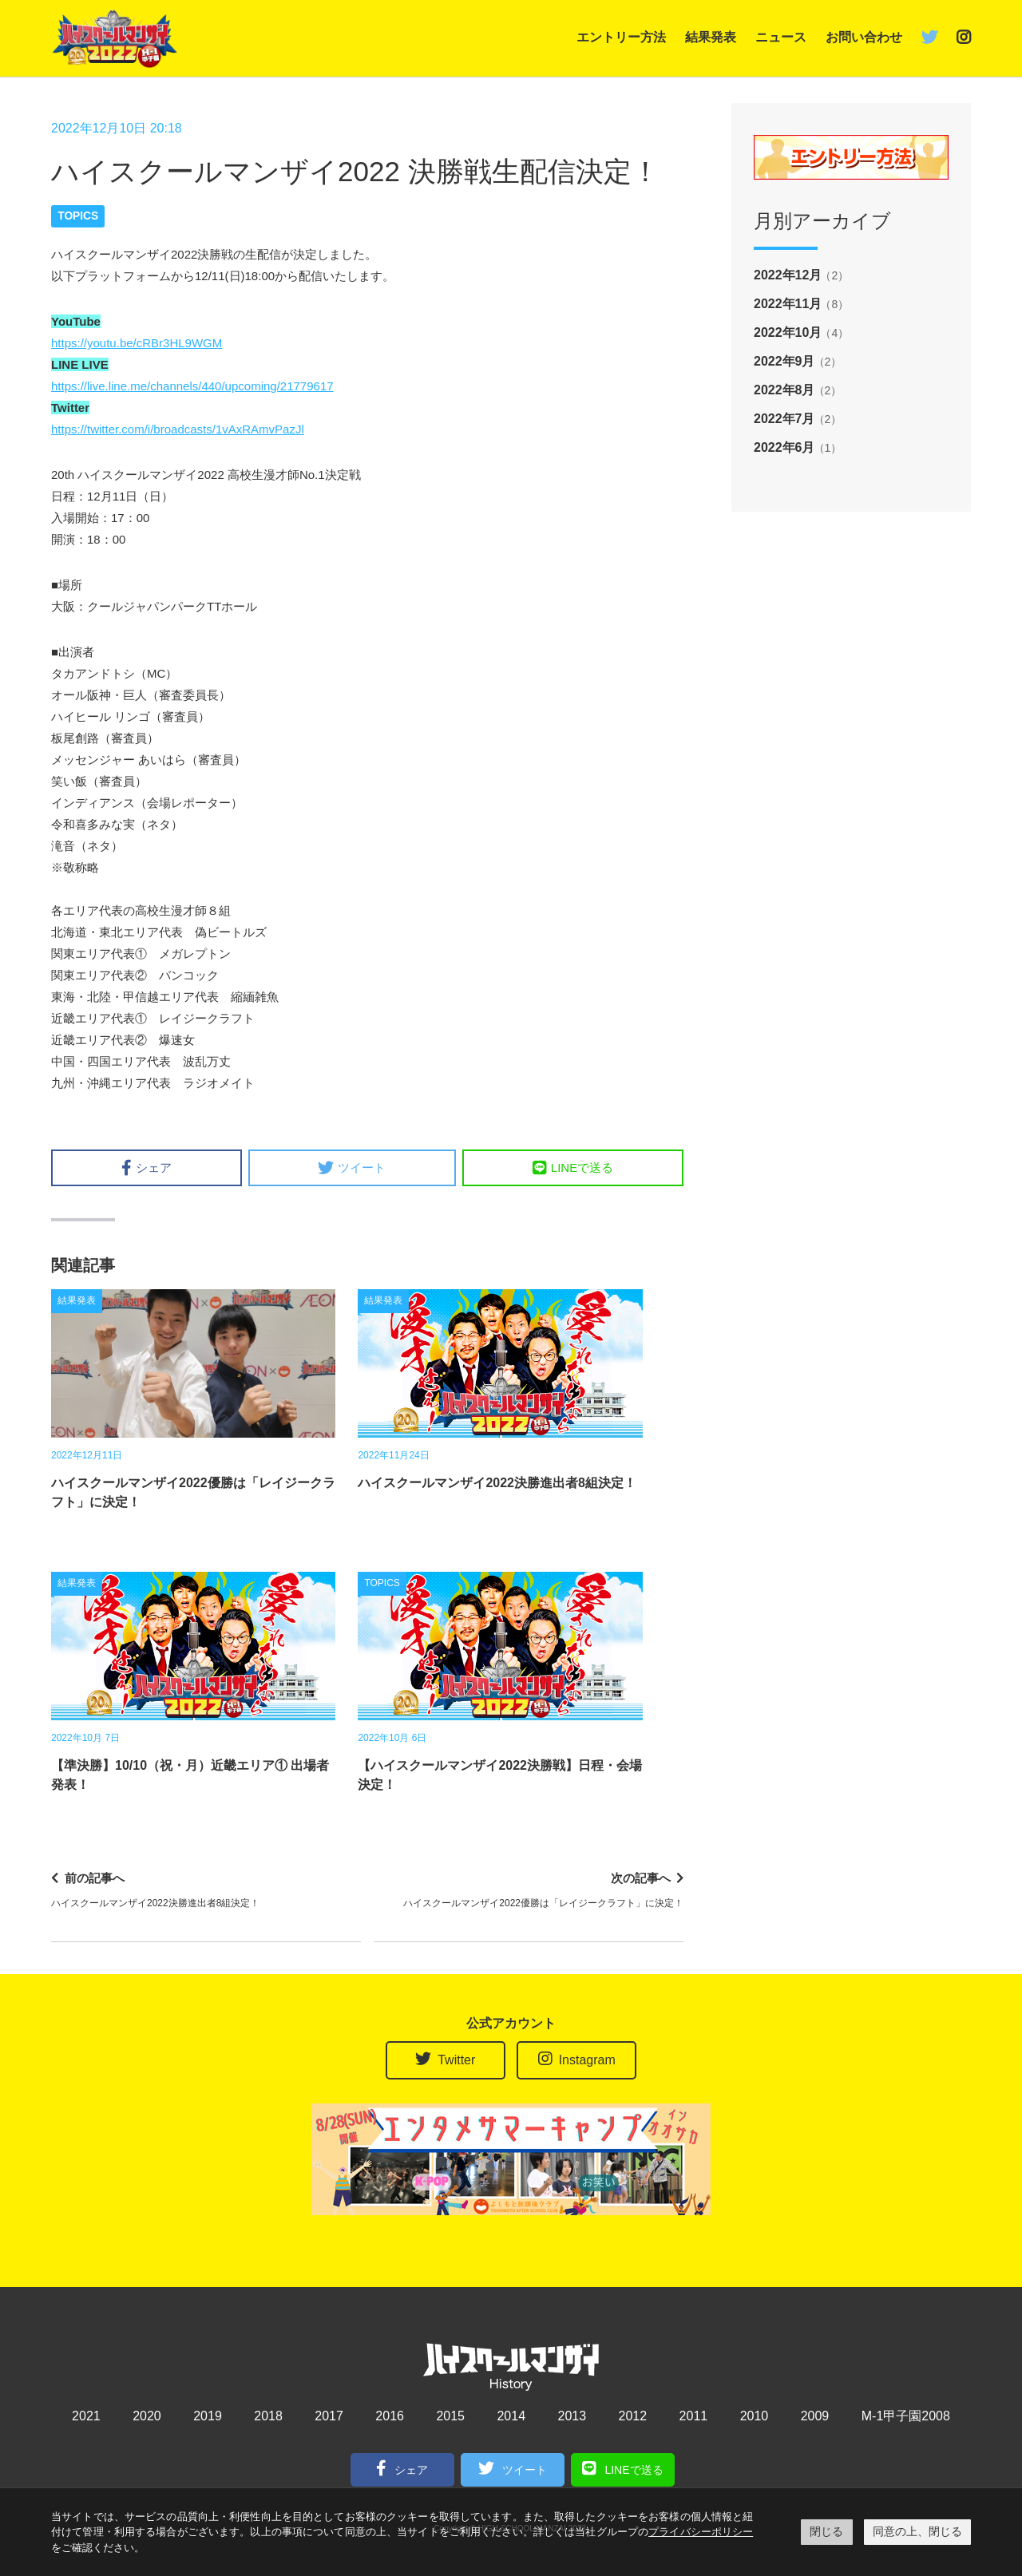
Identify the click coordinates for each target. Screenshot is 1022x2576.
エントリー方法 (621, 37)
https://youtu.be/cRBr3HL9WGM (136, 343)
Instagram (577, 2059)
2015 (450, 2416)
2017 (329, 2416)
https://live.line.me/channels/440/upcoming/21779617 (192, 386)
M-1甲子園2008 (906, 2416)
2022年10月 (788, 332)
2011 (693, 2416)
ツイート (352, 1168)
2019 (207, 2416)
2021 (86, 2416)
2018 (268, 2416)
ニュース (780, 37)
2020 (147, 2416)
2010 (754, 2416)
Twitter (445, 2059)
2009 (815, 2416)
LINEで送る (573, 1168)
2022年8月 (784, 390)
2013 (571, 2416)
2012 (633, 2416)
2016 (389, 2416)
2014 (511, 2416)
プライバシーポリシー (700, 2532)
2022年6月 (784, 447)
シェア (146, 1168)
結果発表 (710, 37)
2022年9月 (784, 361)
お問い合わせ (864, 37)
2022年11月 (788, 304)
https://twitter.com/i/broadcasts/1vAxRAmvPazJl (177, 429)
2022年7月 (784, 418)
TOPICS (77, 216)
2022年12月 (788, 275)
